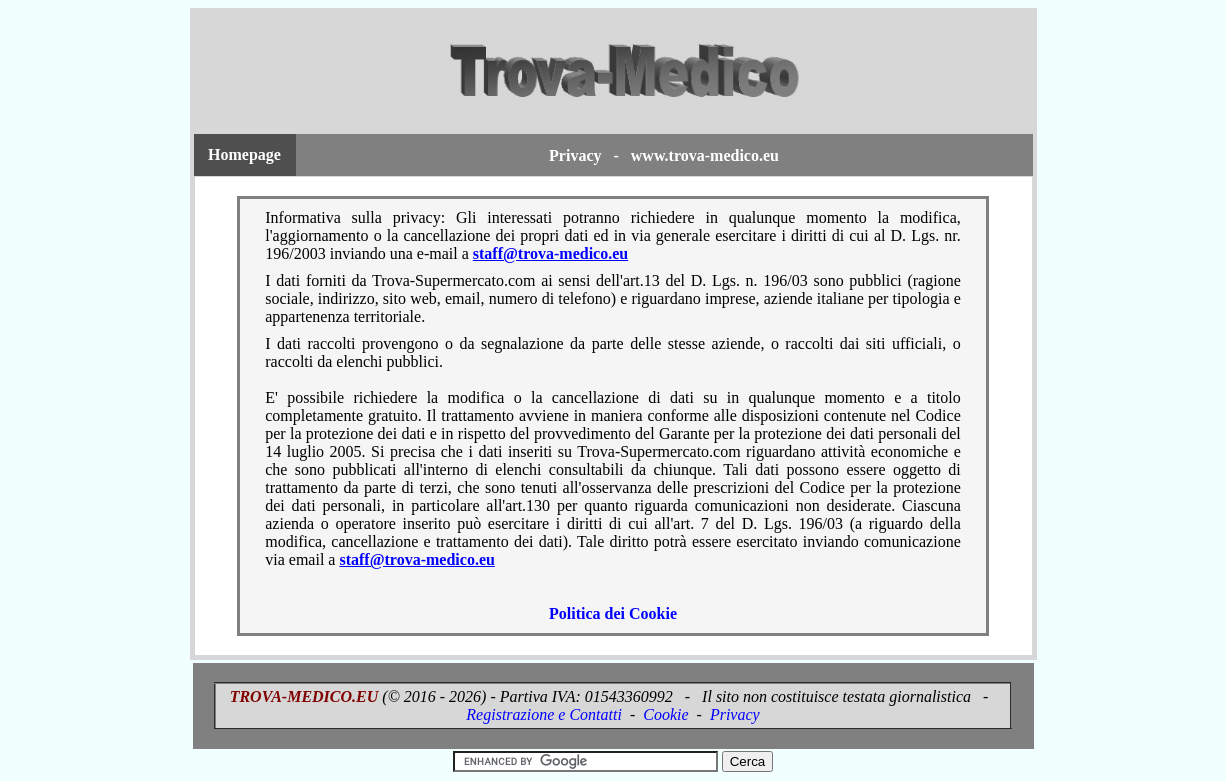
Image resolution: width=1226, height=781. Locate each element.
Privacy (735, 714)
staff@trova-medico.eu (550, 253)
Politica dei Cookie (613, 613)
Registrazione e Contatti (544, 714)
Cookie (665, 714)
